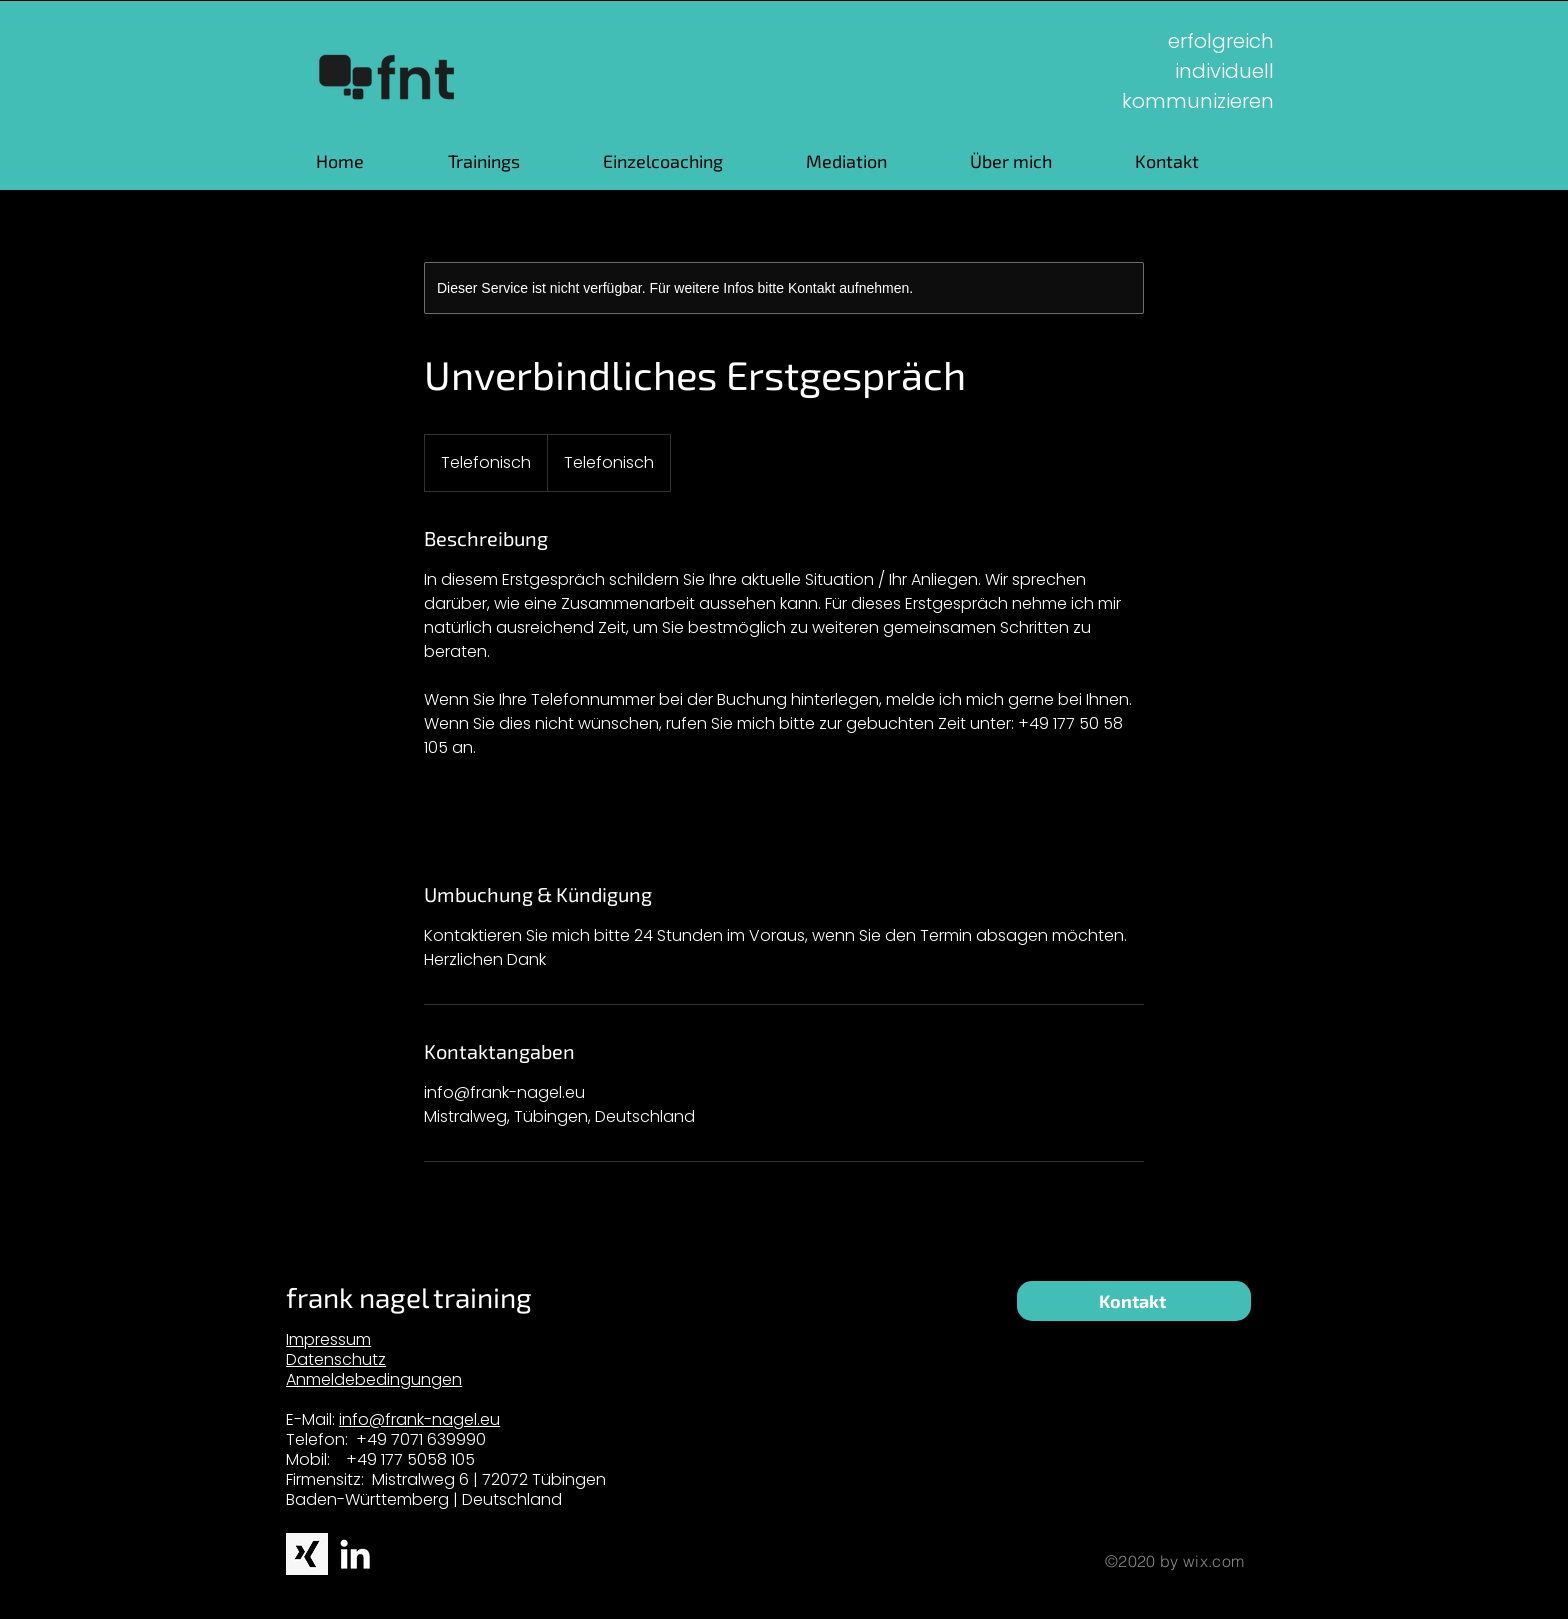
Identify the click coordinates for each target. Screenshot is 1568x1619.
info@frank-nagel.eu (419, 1419)
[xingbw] (307, 1554)
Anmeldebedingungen (374, 1379)
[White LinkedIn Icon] (355, 1554)
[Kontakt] (1134, 1301)
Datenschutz (336, 1359)
